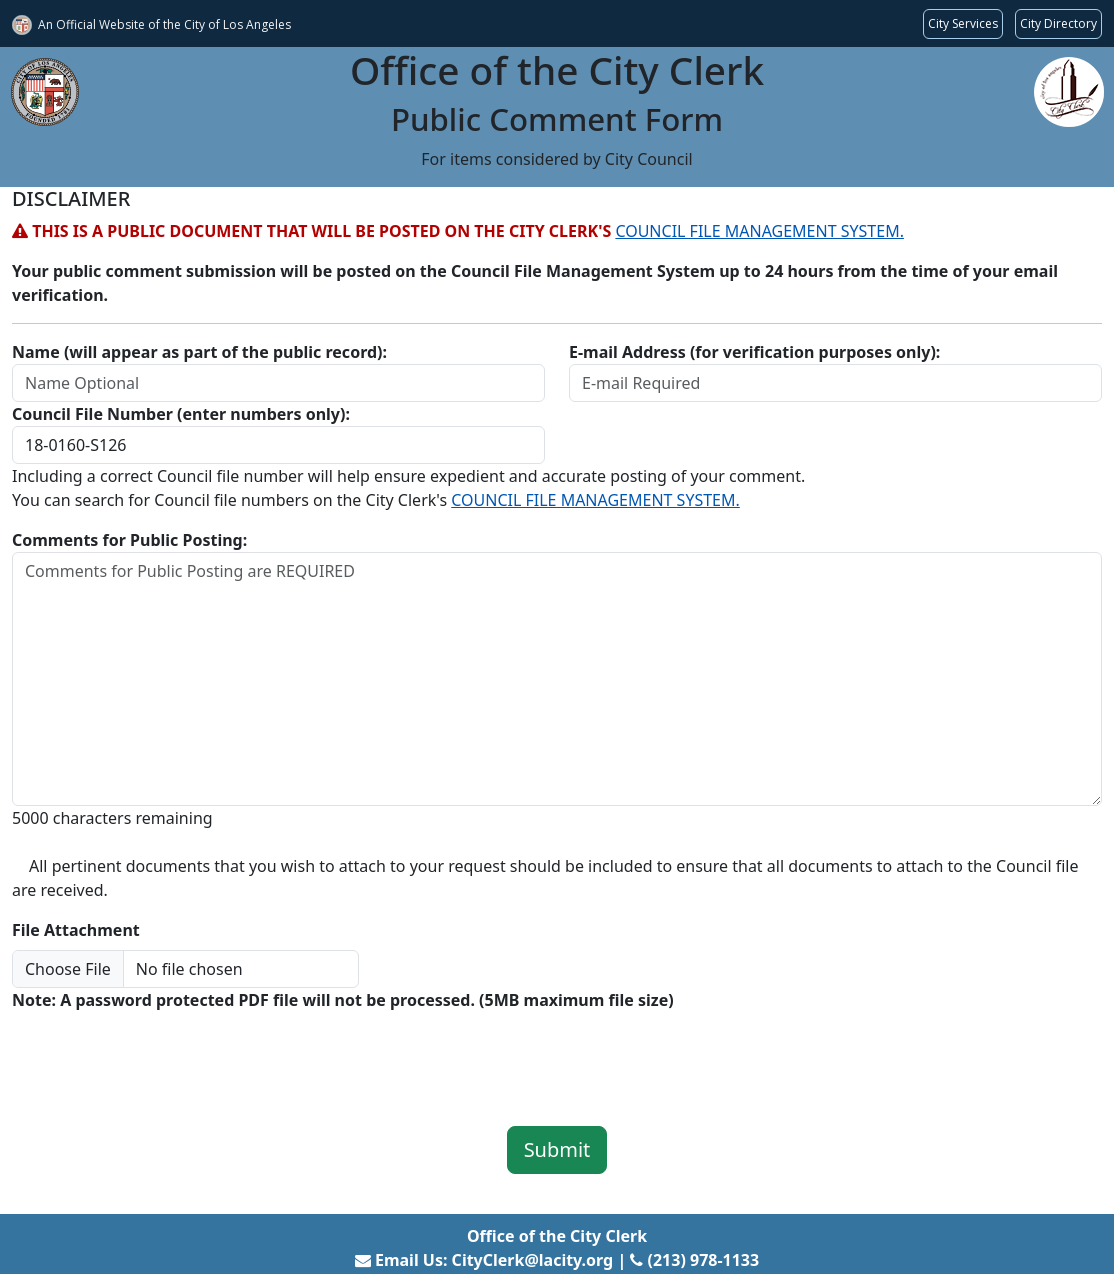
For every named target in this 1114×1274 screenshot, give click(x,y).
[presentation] (164, 1055)
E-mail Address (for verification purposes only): (754, 352)
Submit (557, 1149)
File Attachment (76, 930)
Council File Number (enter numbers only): (181, 414)
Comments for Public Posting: (129, 540)
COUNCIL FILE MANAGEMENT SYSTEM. (759, 231)
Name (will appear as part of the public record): (199, 352)
